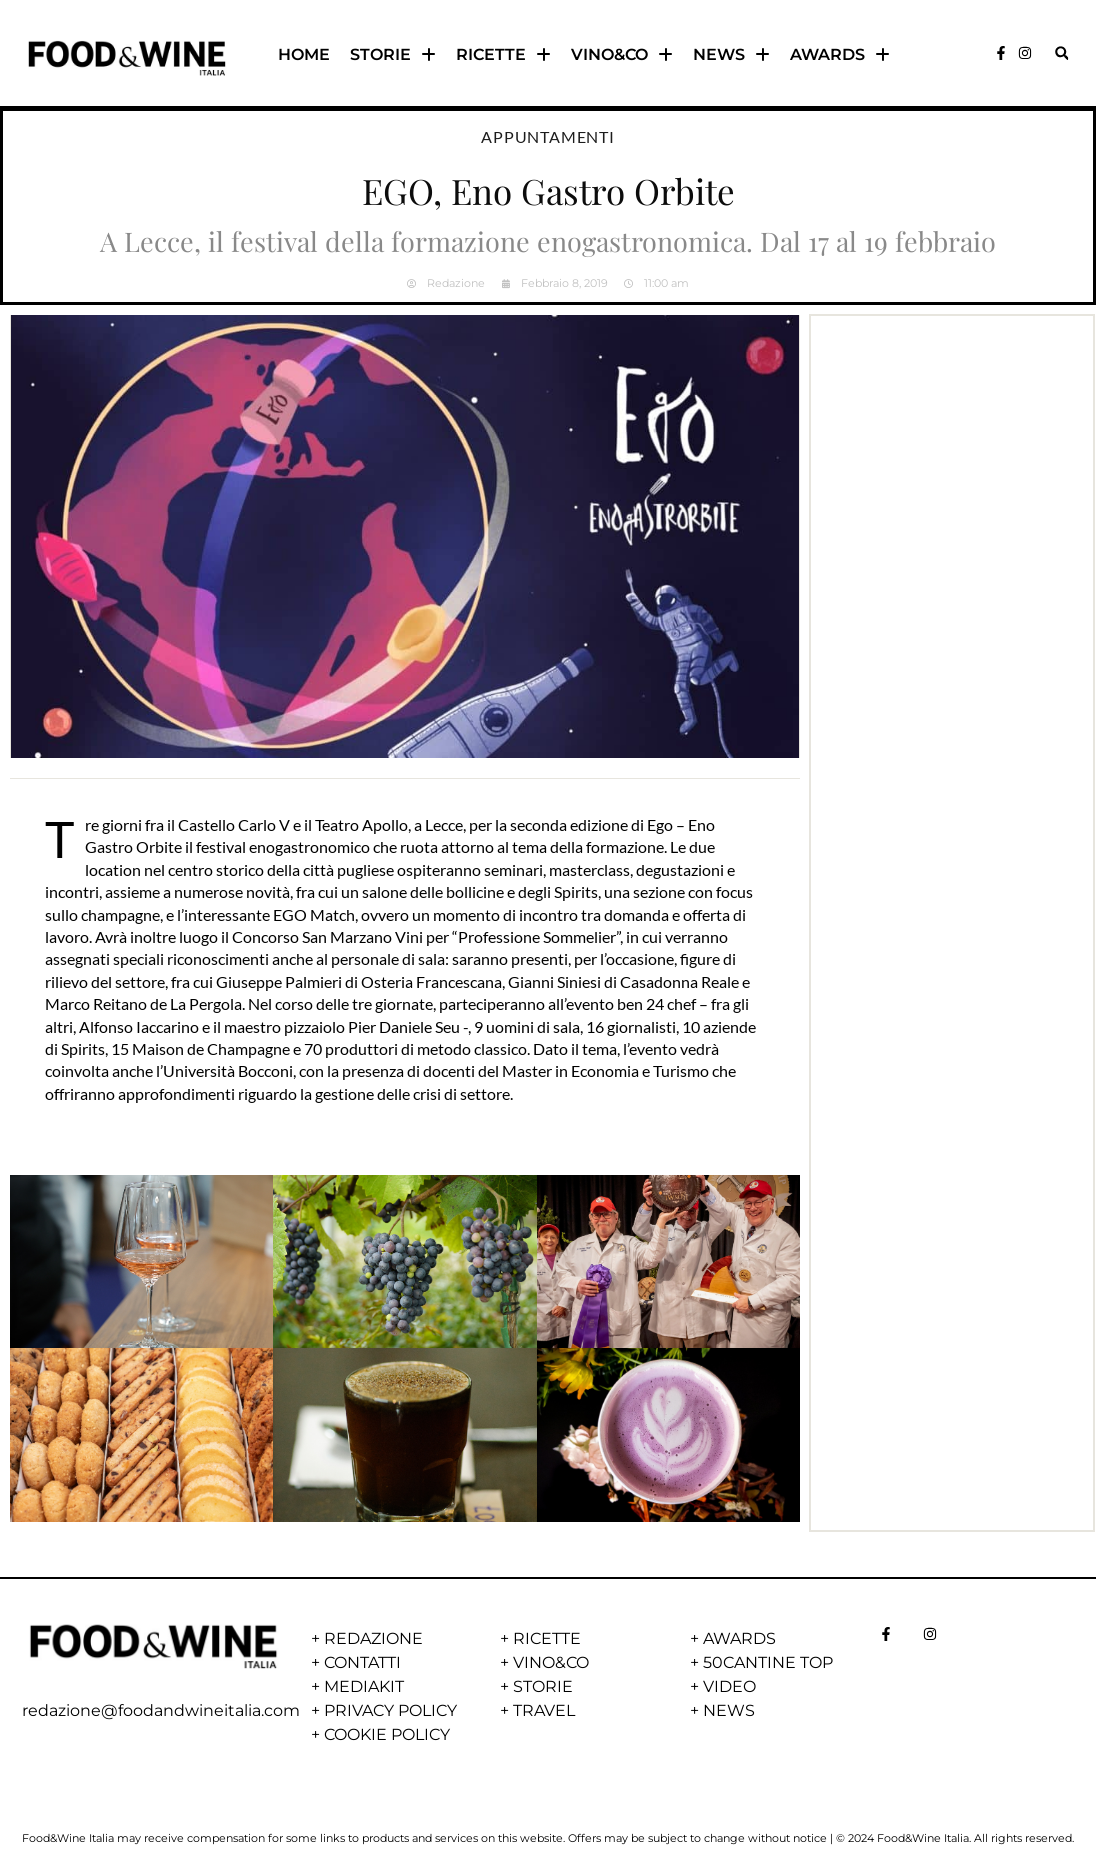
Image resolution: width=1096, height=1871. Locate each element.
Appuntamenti (548, 136)
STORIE (393, 55)
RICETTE (503, 55)
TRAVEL (544, 1710)
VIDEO (729, 1686)
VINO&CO (622, 55)
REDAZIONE (373, 1638)
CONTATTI (362, 1662)
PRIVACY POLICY (390, 1710)
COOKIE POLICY (387, 1734)
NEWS (731, 55)
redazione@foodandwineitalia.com (161, 1710)
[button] (1061, 53)
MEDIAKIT (364, 1686)
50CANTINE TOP (768, 1662)
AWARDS (840, 55)
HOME (304, 54)
